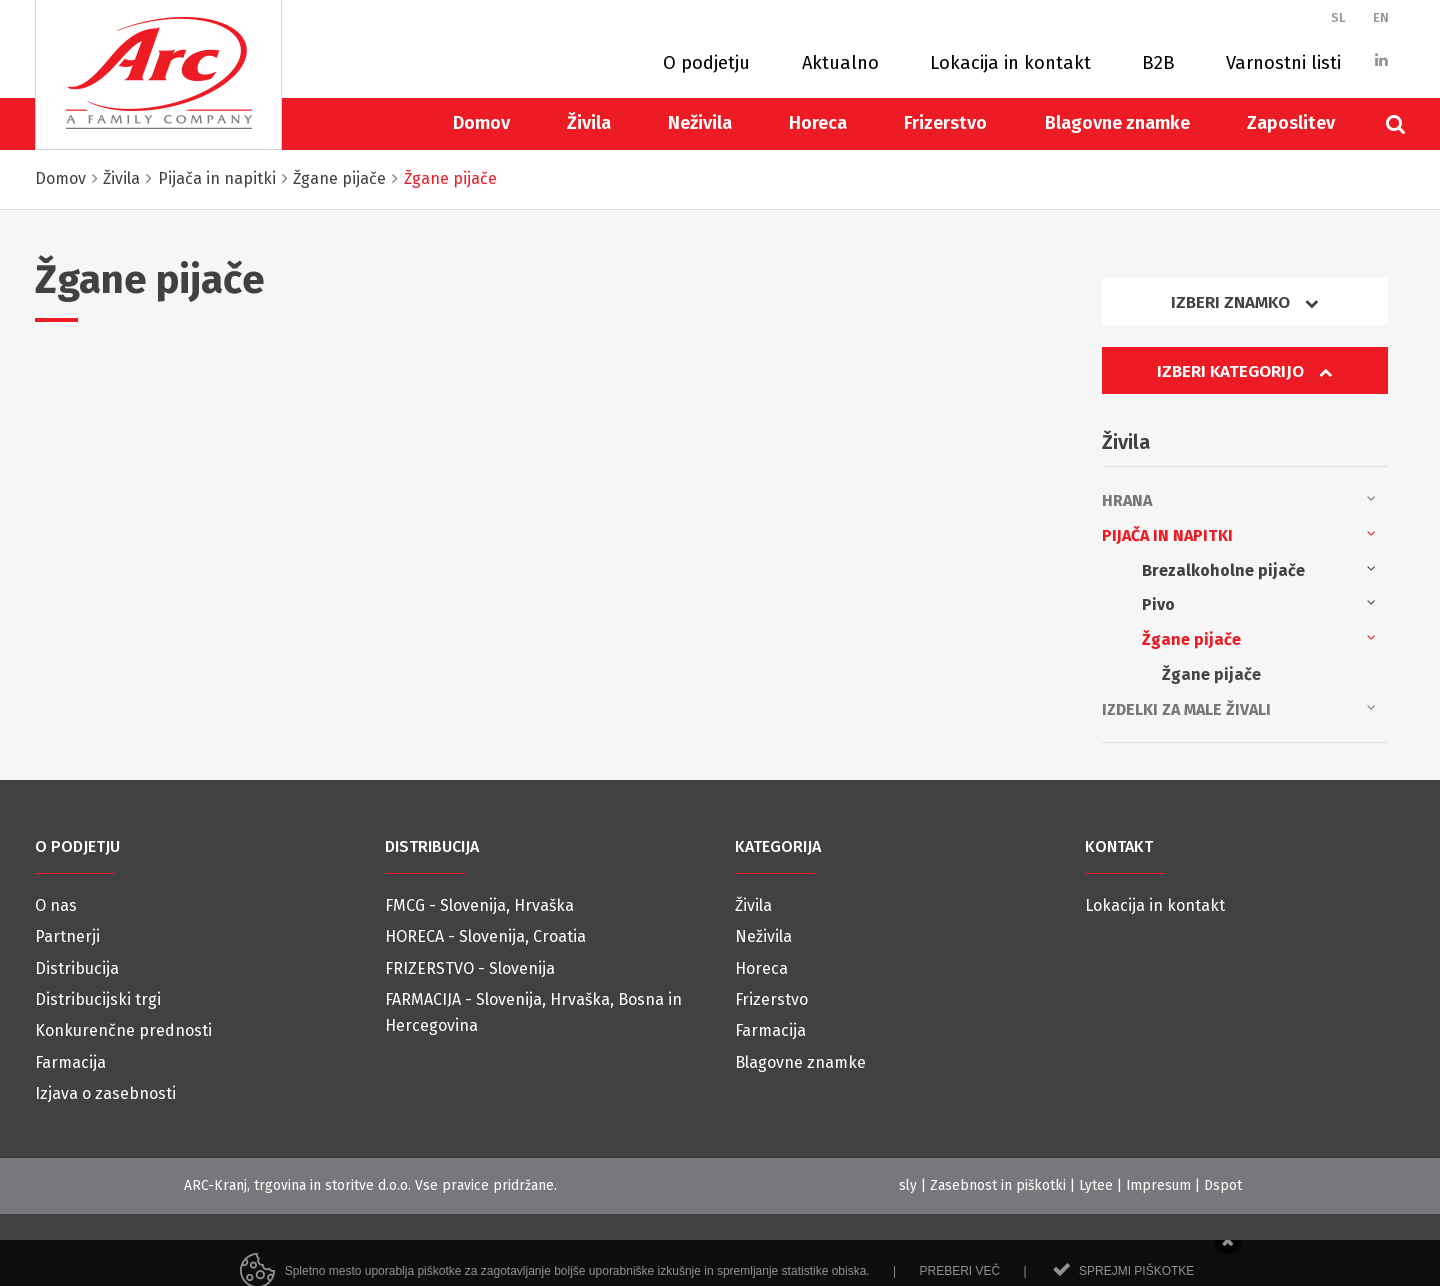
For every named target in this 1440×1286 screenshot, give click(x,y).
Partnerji (67, 936)
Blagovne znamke (1117, 123)
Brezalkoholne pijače (1259, 569)
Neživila (700, 123)
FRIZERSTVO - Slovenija (470, 968)
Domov (481, 123)
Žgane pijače (1259, 638)
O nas (56, 905)
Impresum (1158, 1185)
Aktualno (840, 63)
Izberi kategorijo (1245, 371)
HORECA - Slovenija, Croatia (485, 936)
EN (1381, 17)
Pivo (1259, 603)
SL (1338, 17)
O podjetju (706, 63)
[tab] (1245, 309)
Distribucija (77, 968)
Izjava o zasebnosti (105, 1093)
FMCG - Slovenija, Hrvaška (479, 905)
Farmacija (70, 1062)
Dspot (1223, 1185)
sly (908, 1185)
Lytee (1096, 1185)
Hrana (1239, 499)
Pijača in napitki (1239, 534)
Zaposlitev (1291, 123)
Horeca (818, 123)
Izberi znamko (1245, 302)
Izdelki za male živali (1239, 708)
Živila (589, 123)
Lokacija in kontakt (1010, 63)
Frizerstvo (945, 123)
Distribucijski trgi (98, 999)
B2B (1158, 63)
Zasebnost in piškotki (998, 1185)
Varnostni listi (1283, 63)
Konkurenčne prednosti (123, 1030)
